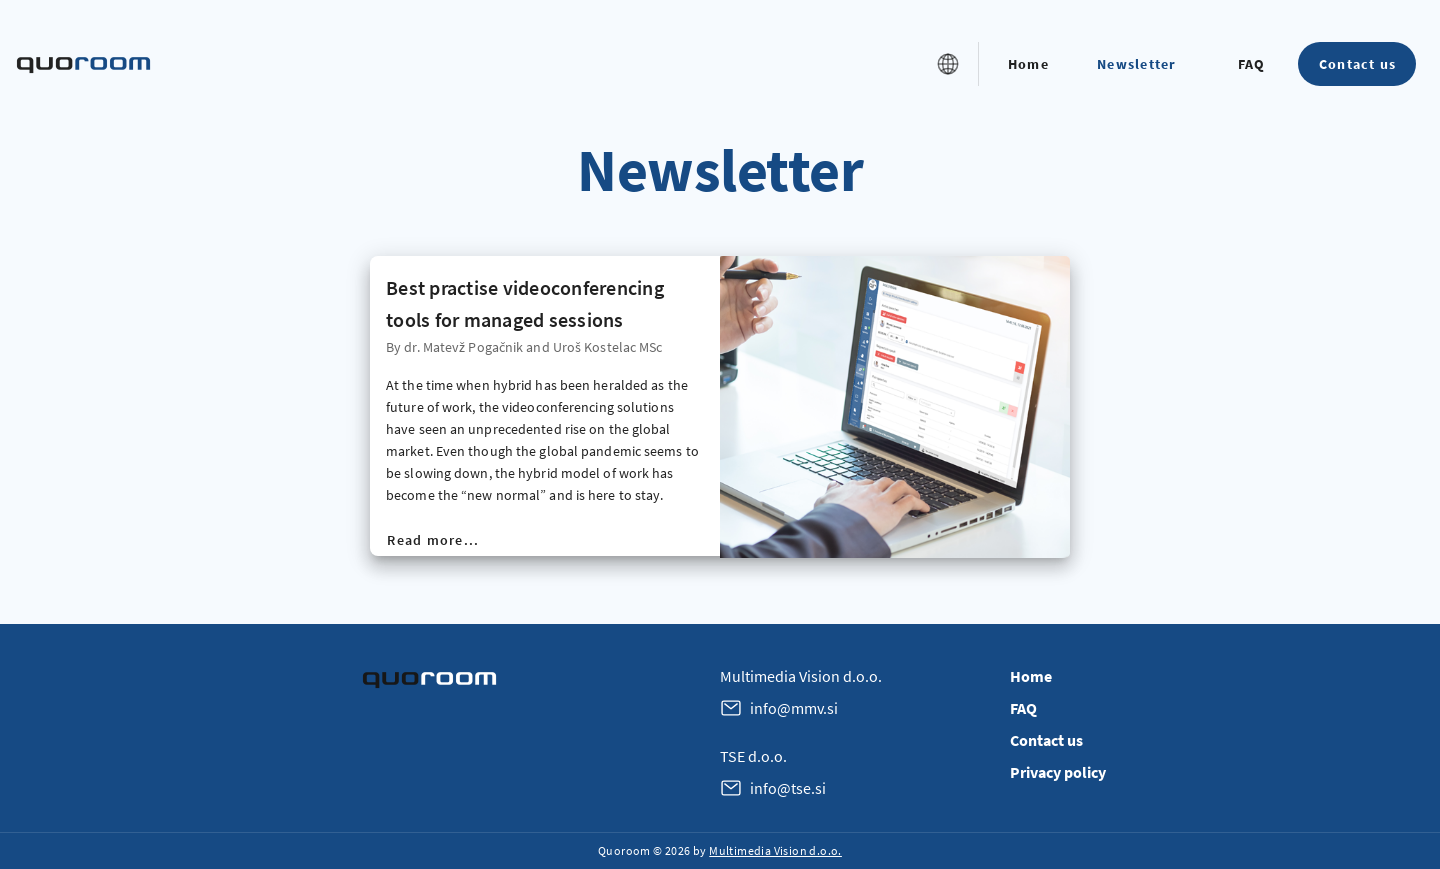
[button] (948, 64)
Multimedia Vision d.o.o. (775, 850)
